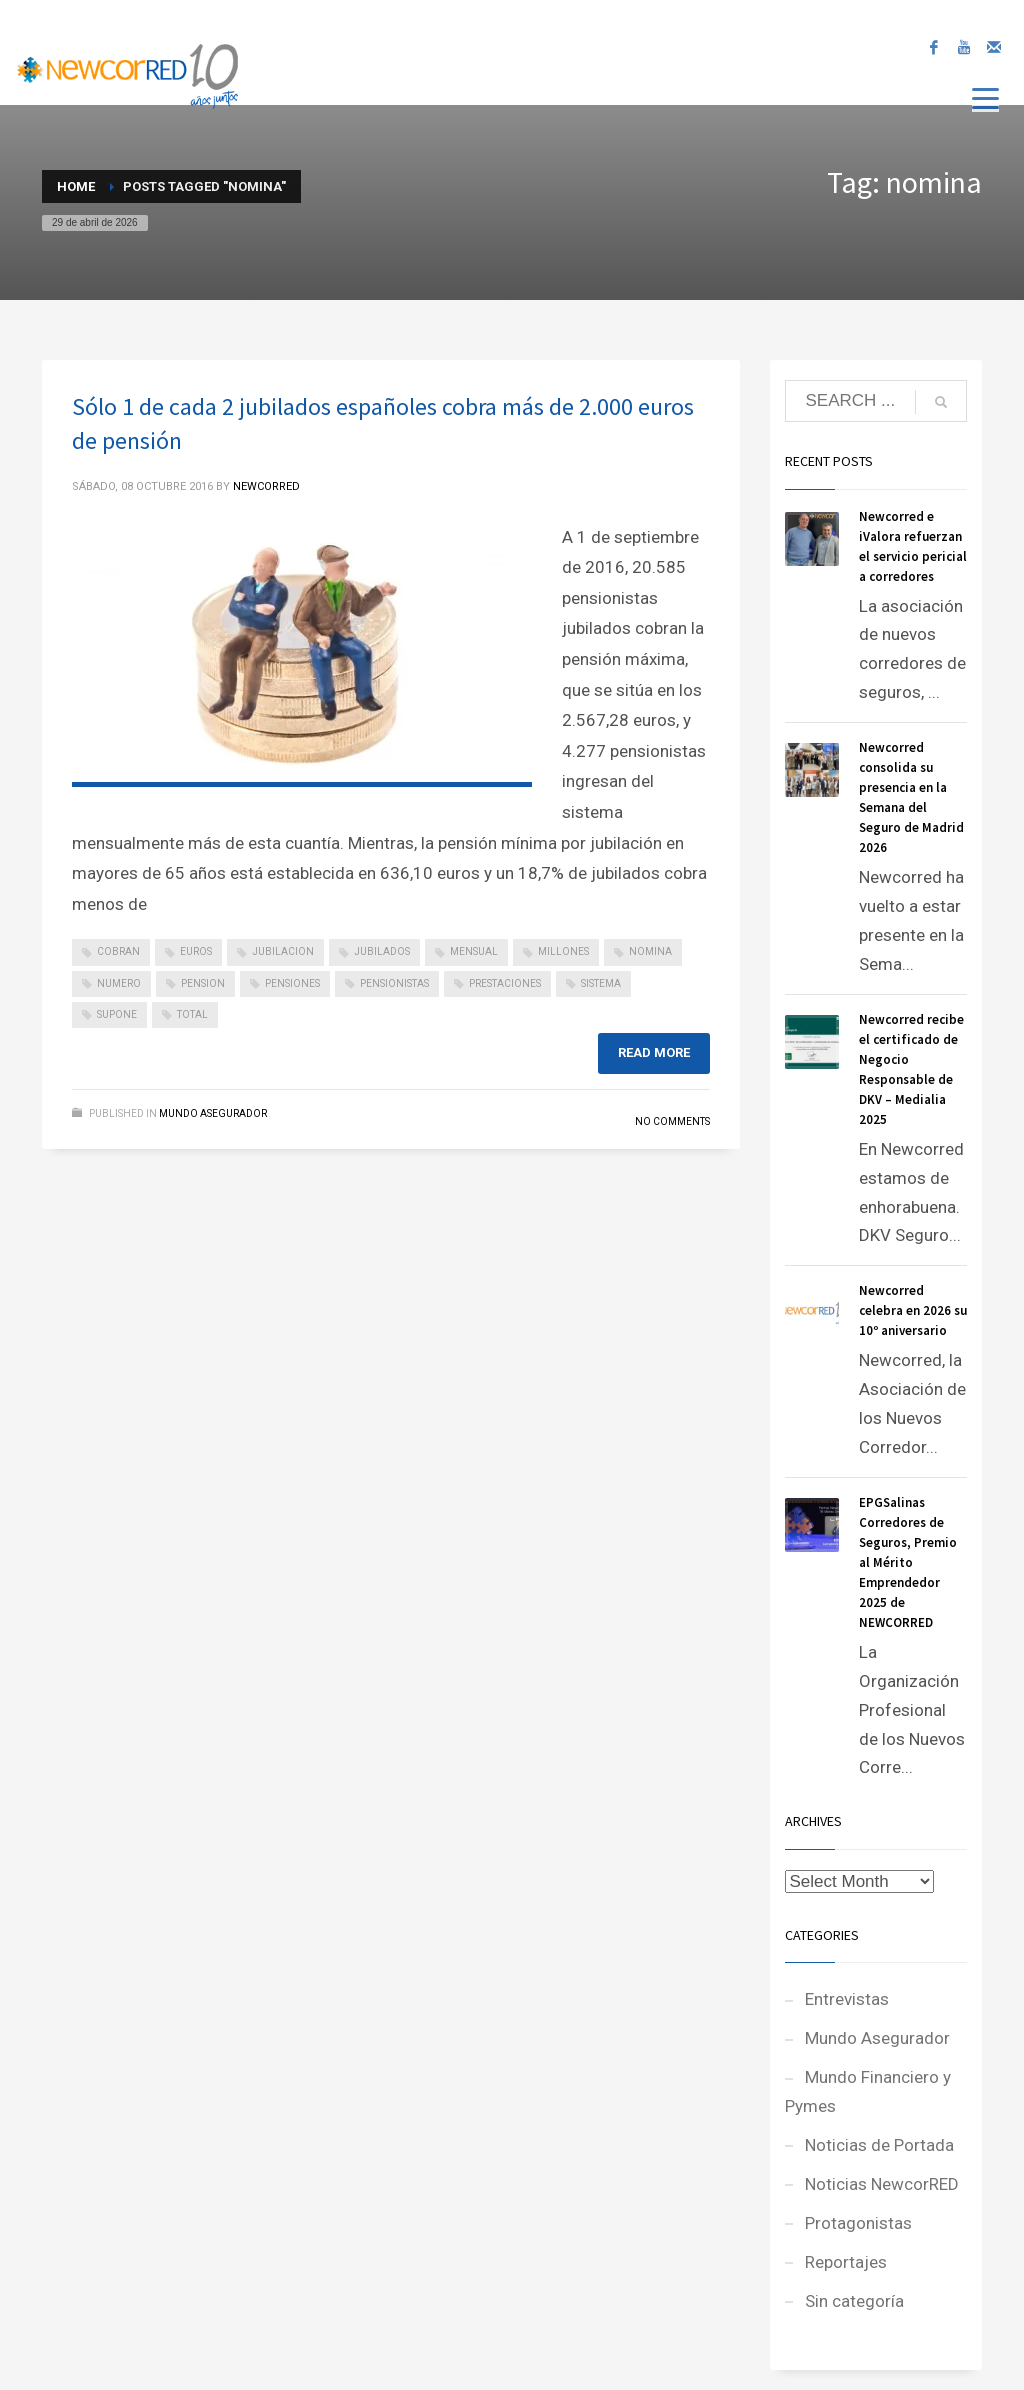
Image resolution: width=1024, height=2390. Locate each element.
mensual (474, 951)
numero (119, 983)
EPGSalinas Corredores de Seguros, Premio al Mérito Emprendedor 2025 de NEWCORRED (908, 1562)
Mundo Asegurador (213, 1113)
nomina (650, 951)
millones (563, 951)
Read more (654, 1052)
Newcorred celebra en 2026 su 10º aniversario (913, 1310)
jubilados (382, 951)
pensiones (292, 983)
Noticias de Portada (879, 2145)
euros (196, 951)
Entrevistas (847, 1999)
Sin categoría (854, 2301)
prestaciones (505, 983)
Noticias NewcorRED (882, 2184)
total (192, 1014)
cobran (118, 951)
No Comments (672, 1121)
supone (117, 1014)
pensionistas (394, 983)
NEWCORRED (266, 486)
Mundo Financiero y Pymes (868, 2091)
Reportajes (846, 2262)
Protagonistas (858, 2223)
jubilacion (283, 951)
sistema (601, 983)
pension (203, 983)
